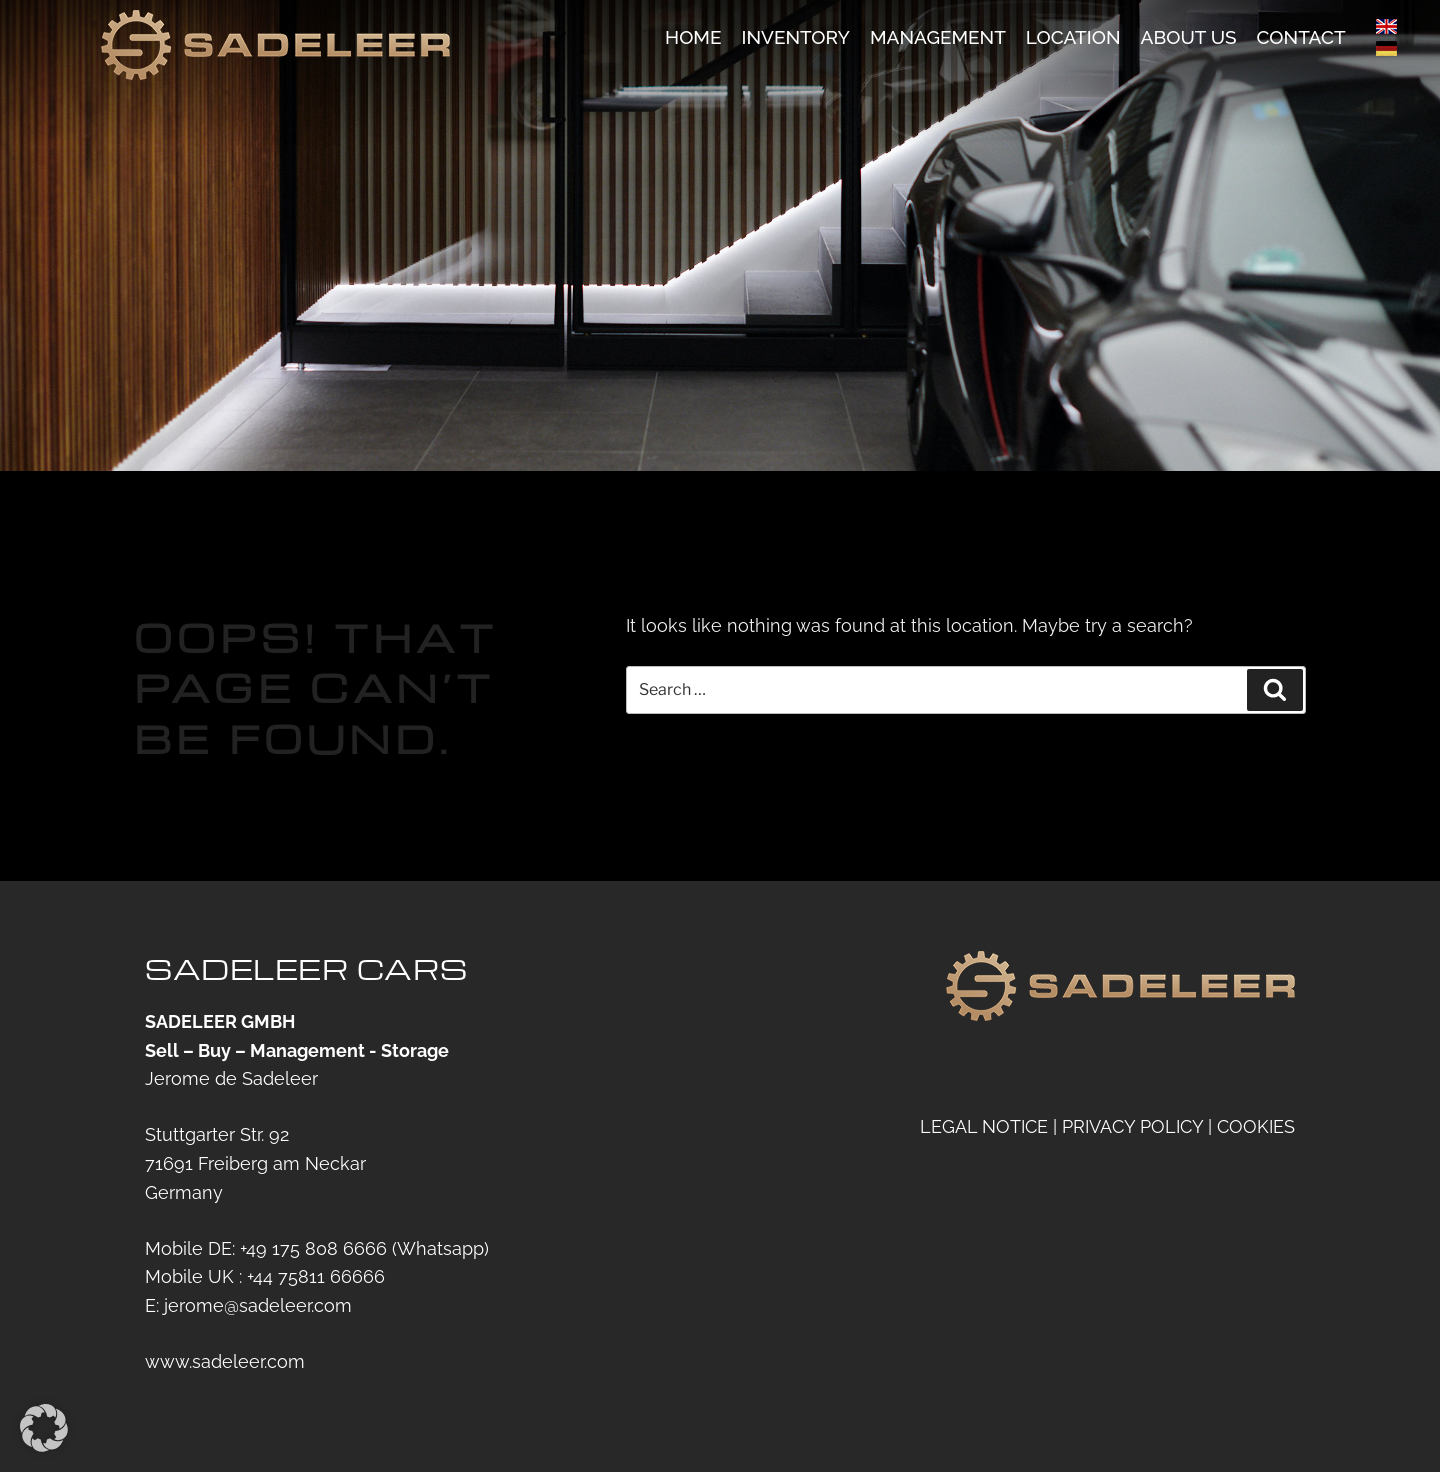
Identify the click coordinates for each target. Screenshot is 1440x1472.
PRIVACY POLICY (1132, 1126)
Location (1073, 39)
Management (938, 39)
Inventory (795, 39)
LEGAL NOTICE (984, 1126)
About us (1189, 39)
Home (693, 39)
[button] (44, 1428)
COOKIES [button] (1256, 1126)
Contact (1301, 39)
